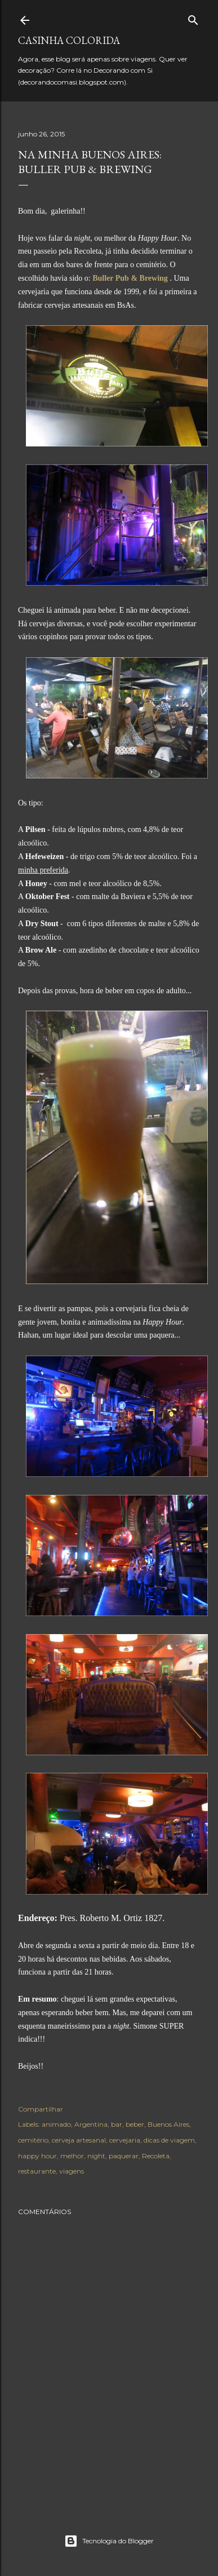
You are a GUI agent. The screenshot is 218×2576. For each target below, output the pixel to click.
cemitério (33, 2140)
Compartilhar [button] (40, 2109)
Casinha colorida (69, 40)
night (96, 2156)
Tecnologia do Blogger (109, 2541)
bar (116, 2124)
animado (56, 2124)
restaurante (37, 2171)
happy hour (37, 2156)
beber (135, 2124)
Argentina (91, 2124)
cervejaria (124, 2140)
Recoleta (156, 2156)
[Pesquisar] (193, 18)
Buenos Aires (168, 2124)
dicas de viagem (169, 2140)
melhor (72, 2156)
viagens (71, 2171)
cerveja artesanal (79, 2140)
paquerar (124, 2156)
